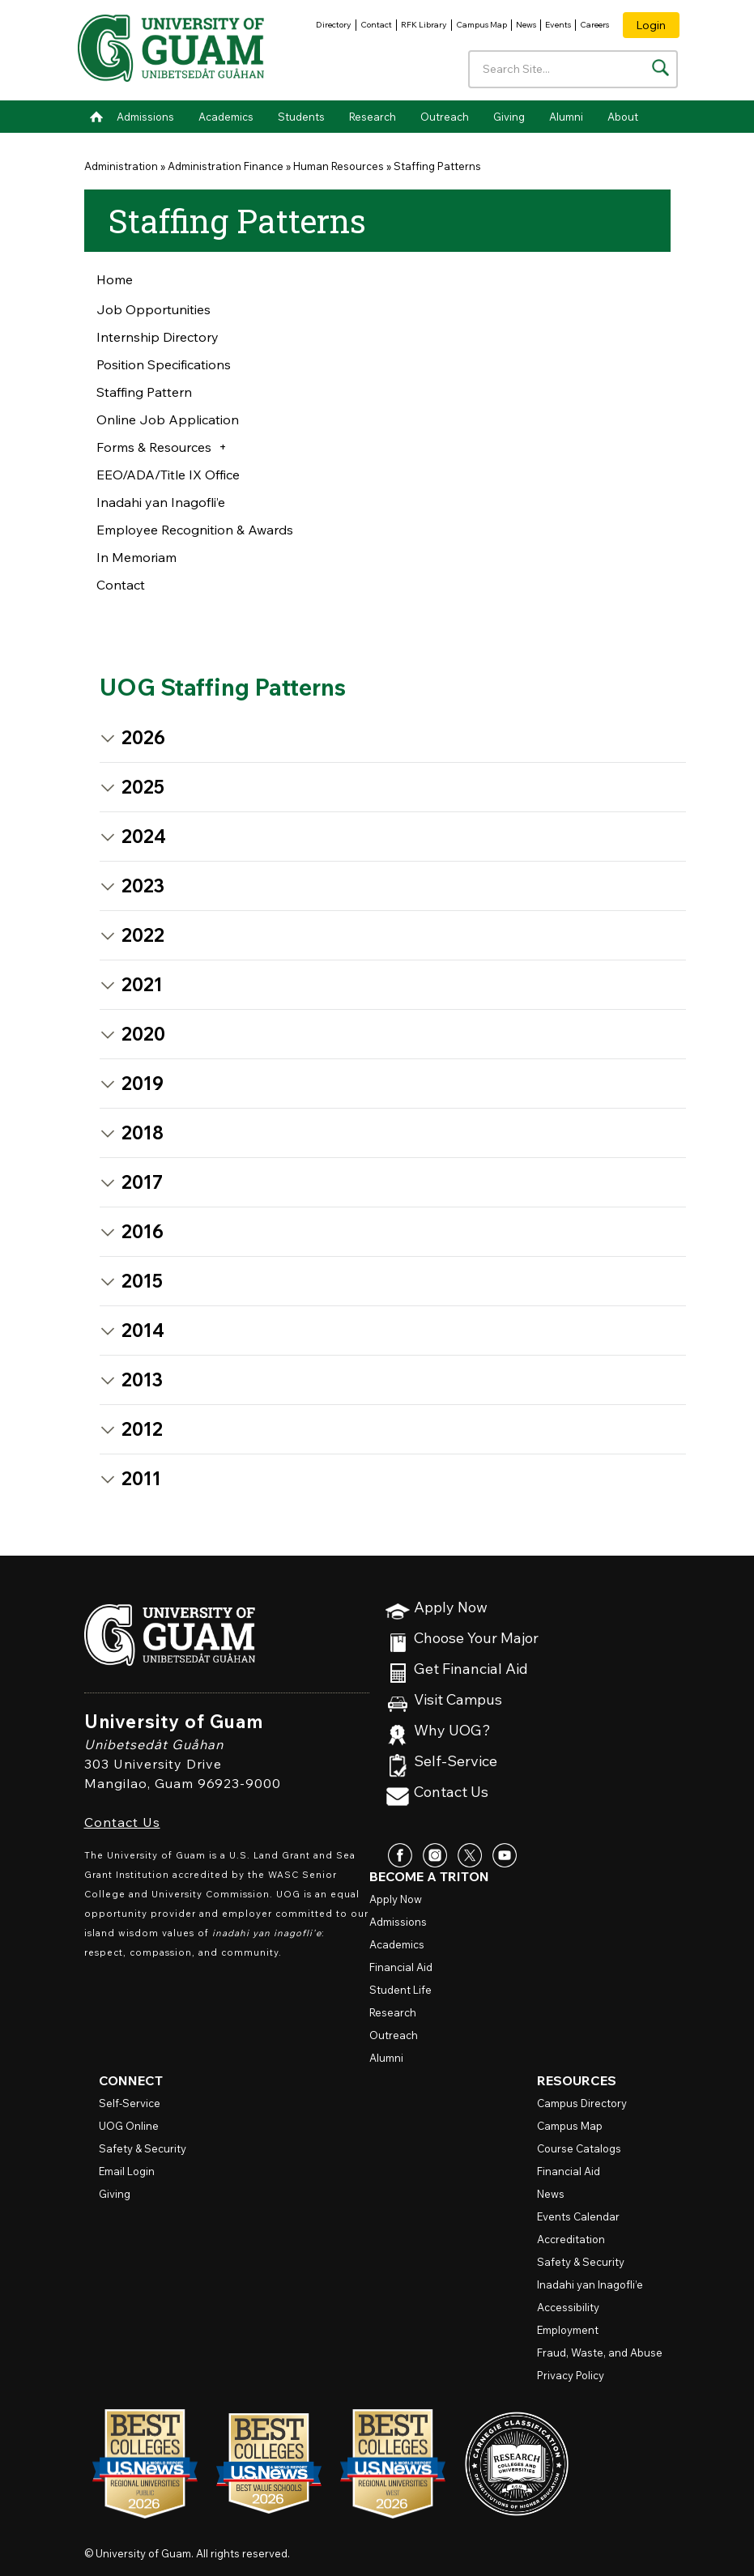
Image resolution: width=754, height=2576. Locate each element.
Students (301, 116)
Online (129, 2125)
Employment (568, 2329)
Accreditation (571, 2239)
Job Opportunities (153, 309)
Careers (594, 24)
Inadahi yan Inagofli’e (160, 502)
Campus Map (481, 24)
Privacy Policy (570, 2375)
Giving (509, 116)
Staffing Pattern (144, 392)
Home (96, 116)
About (622, 116)
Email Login (127, 2171)
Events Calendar (578, 2216)
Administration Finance (225, 166)
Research (372, 116)
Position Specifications (163, 364)
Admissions (145, 116)
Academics (225, 116)
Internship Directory (157, 337)
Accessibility (568, 2307)
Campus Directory (582, 2103)
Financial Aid (400, 1967)
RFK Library (424, 24)
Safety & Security (142, 2148)
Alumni (566, 116)
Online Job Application (167, 419)
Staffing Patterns (437, 166)
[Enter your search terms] (573, 69)
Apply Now (451, 1607)
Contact (376, 24)
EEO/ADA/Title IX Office (168, 474)
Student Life (400, 1989)
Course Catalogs (579, 2148)
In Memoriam (136, 557)
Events (558, 24)
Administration (121, 166)
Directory (333, 24)
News (526, 24)
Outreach (444, 116)
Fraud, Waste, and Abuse (599, 2352)
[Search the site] (660, 67)
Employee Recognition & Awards (194, 530)
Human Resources (338, 166)
